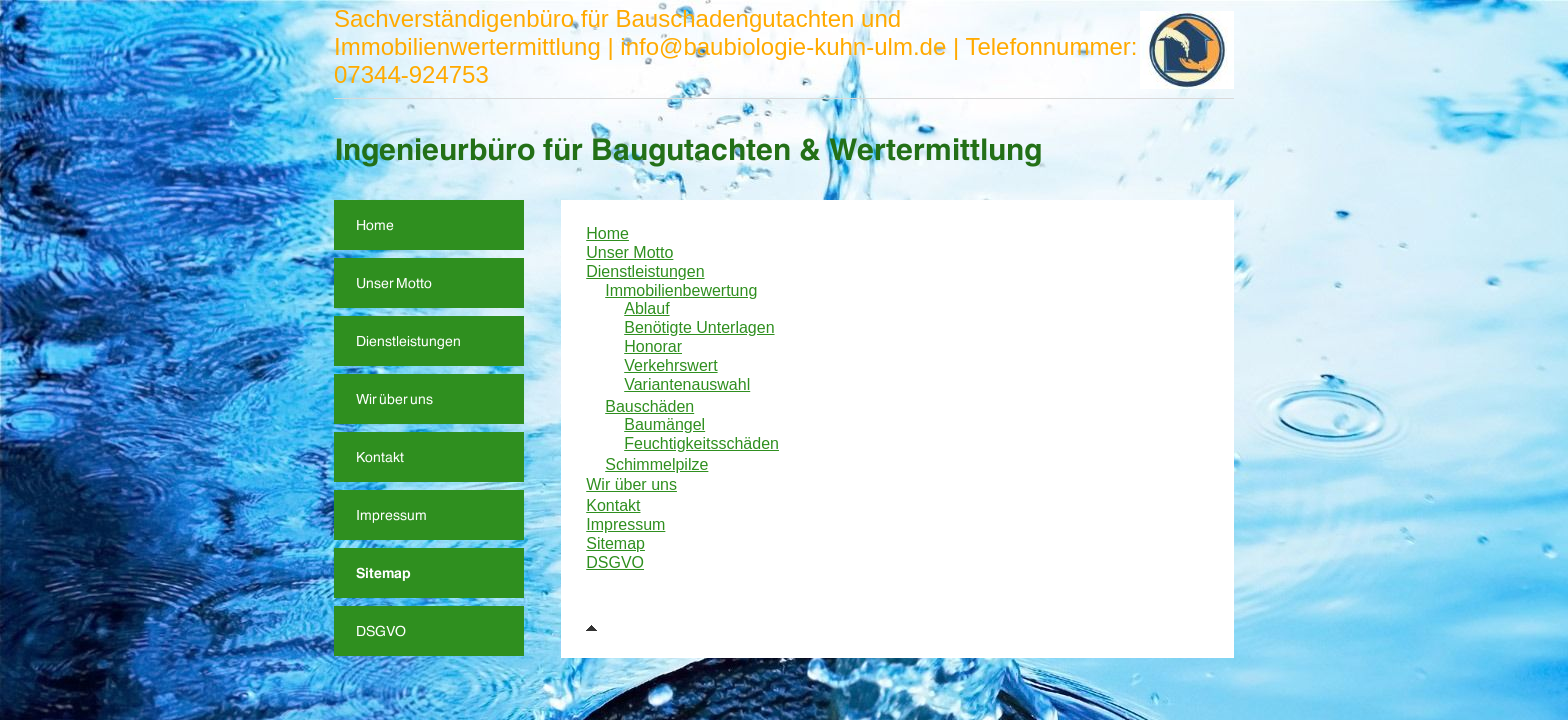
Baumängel (664, 424)
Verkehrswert (670, 365)
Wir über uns (631, 484)
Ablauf (646, 308)
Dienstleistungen (645, 271)
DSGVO (615, 562)
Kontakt (613, 505)
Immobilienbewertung (681, 290)
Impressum (625, 524)
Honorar (653, 346)
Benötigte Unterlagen (699, 327)
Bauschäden (649, 406)
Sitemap (615, 543)
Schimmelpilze (656, 464)
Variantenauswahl (687, 384)
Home (607, 233)
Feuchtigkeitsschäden (701, 443)
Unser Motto (629, 252)
